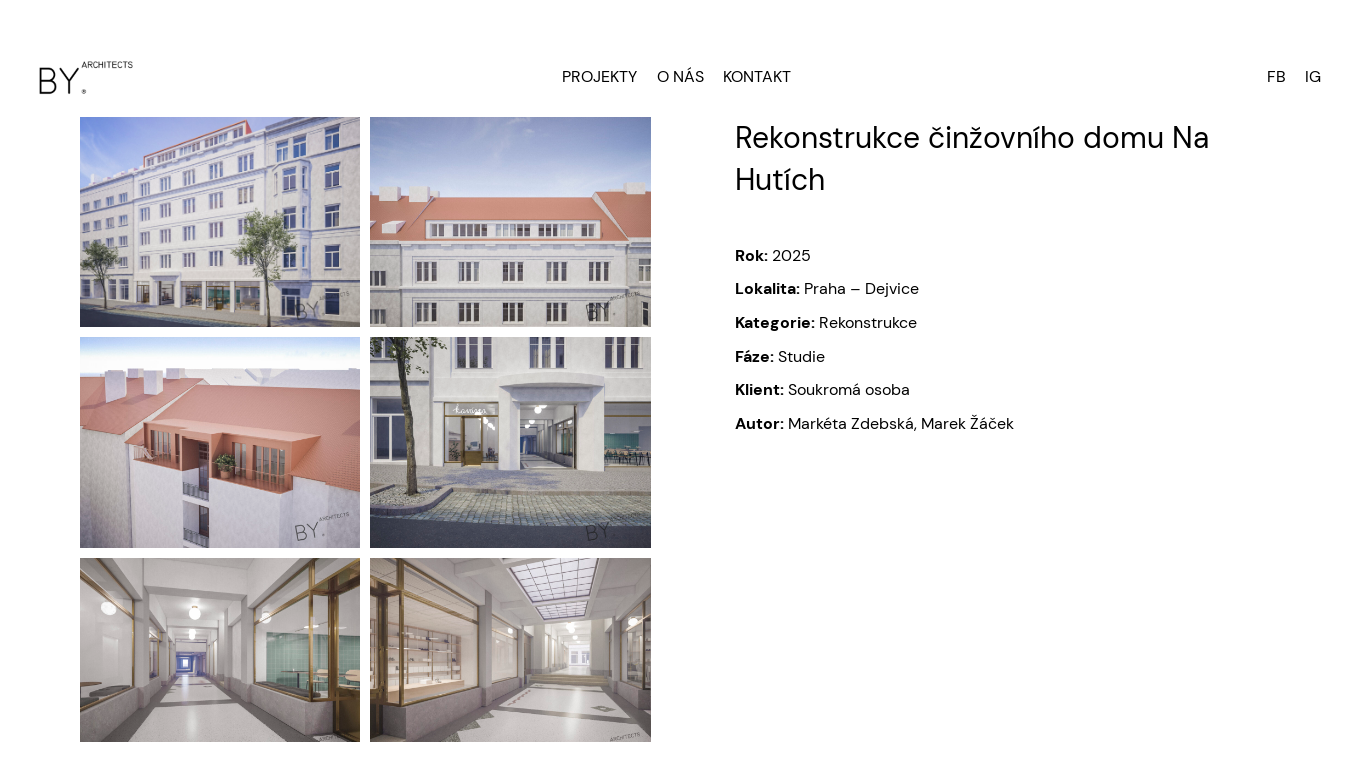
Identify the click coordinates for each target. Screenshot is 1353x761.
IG (1313, 76)
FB (1276, 76)
